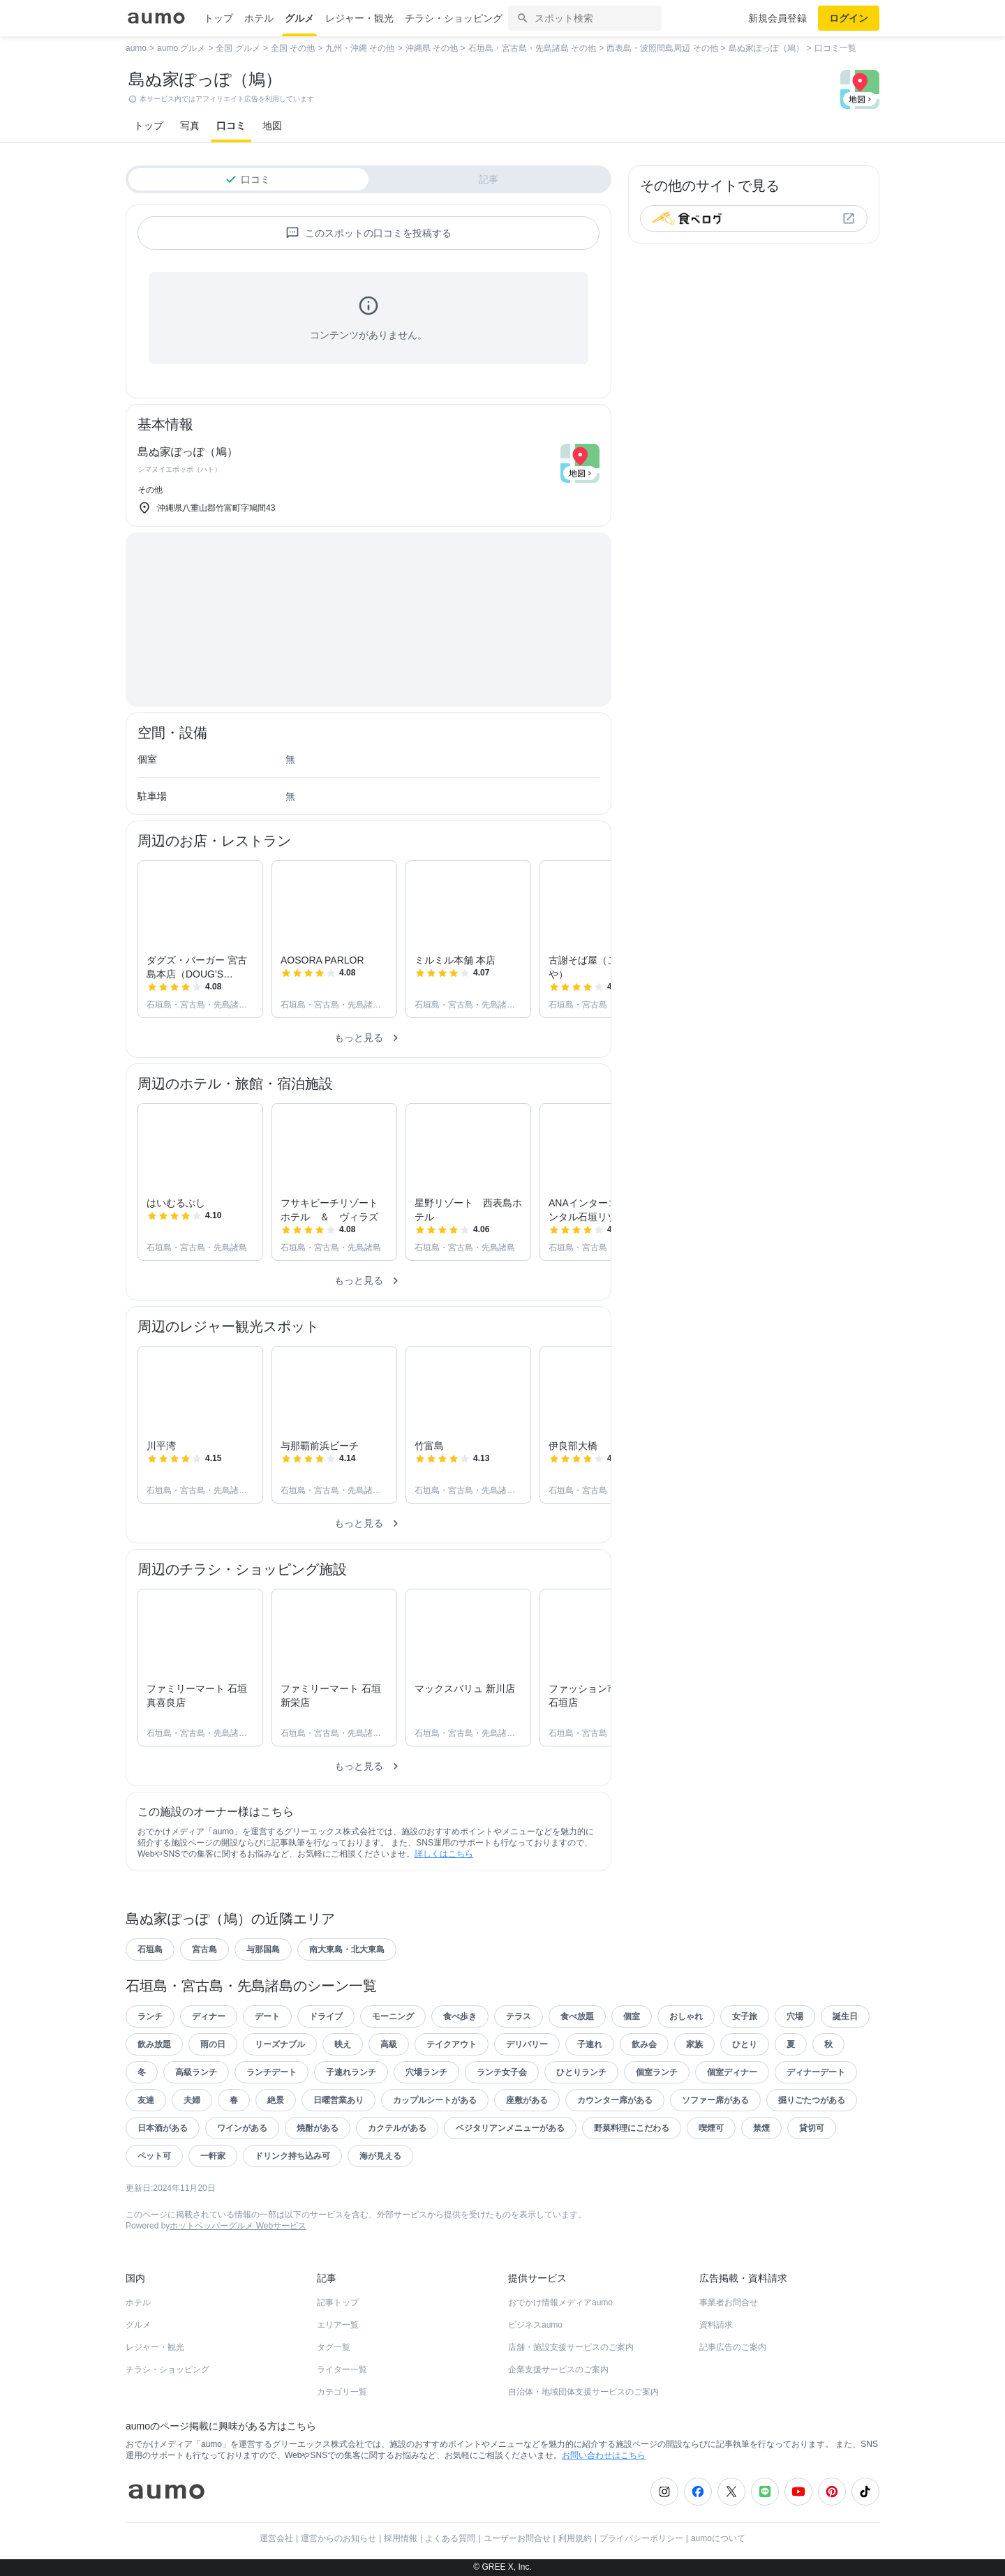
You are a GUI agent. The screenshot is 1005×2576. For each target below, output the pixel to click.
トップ (218, 18)
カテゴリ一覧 (342, 2392)
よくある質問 (450, 2538)
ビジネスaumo (535, 2325)
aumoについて (718, 2538)
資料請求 (716, 2325)
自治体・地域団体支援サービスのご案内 (583, 2392)
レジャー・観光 (359, 18)
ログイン (848, 18)
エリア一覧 (338, 2325)
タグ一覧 (333, 2347)
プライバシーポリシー (641, 2538)
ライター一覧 (342, 2369)
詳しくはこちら (444, 1854)
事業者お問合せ (728, 2302)
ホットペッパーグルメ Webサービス (238, 2226)
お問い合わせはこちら (604, 2455)
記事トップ (338, 2302)
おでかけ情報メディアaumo (560, 2302)
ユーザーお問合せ (517, 2538)
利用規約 (575, 2538)
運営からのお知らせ (338, 2538)
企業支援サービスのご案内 (558, 2369)
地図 (272, 125)
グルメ (299, 18)
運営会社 (276, 2538)
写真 (190, 125)
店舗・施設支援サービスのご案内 (571, 2347)
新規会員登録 (777, 18)
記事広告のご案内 (732, 2347)
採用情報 (400, 2538)
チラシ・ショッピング (453, 18)
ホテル (259, 18)
